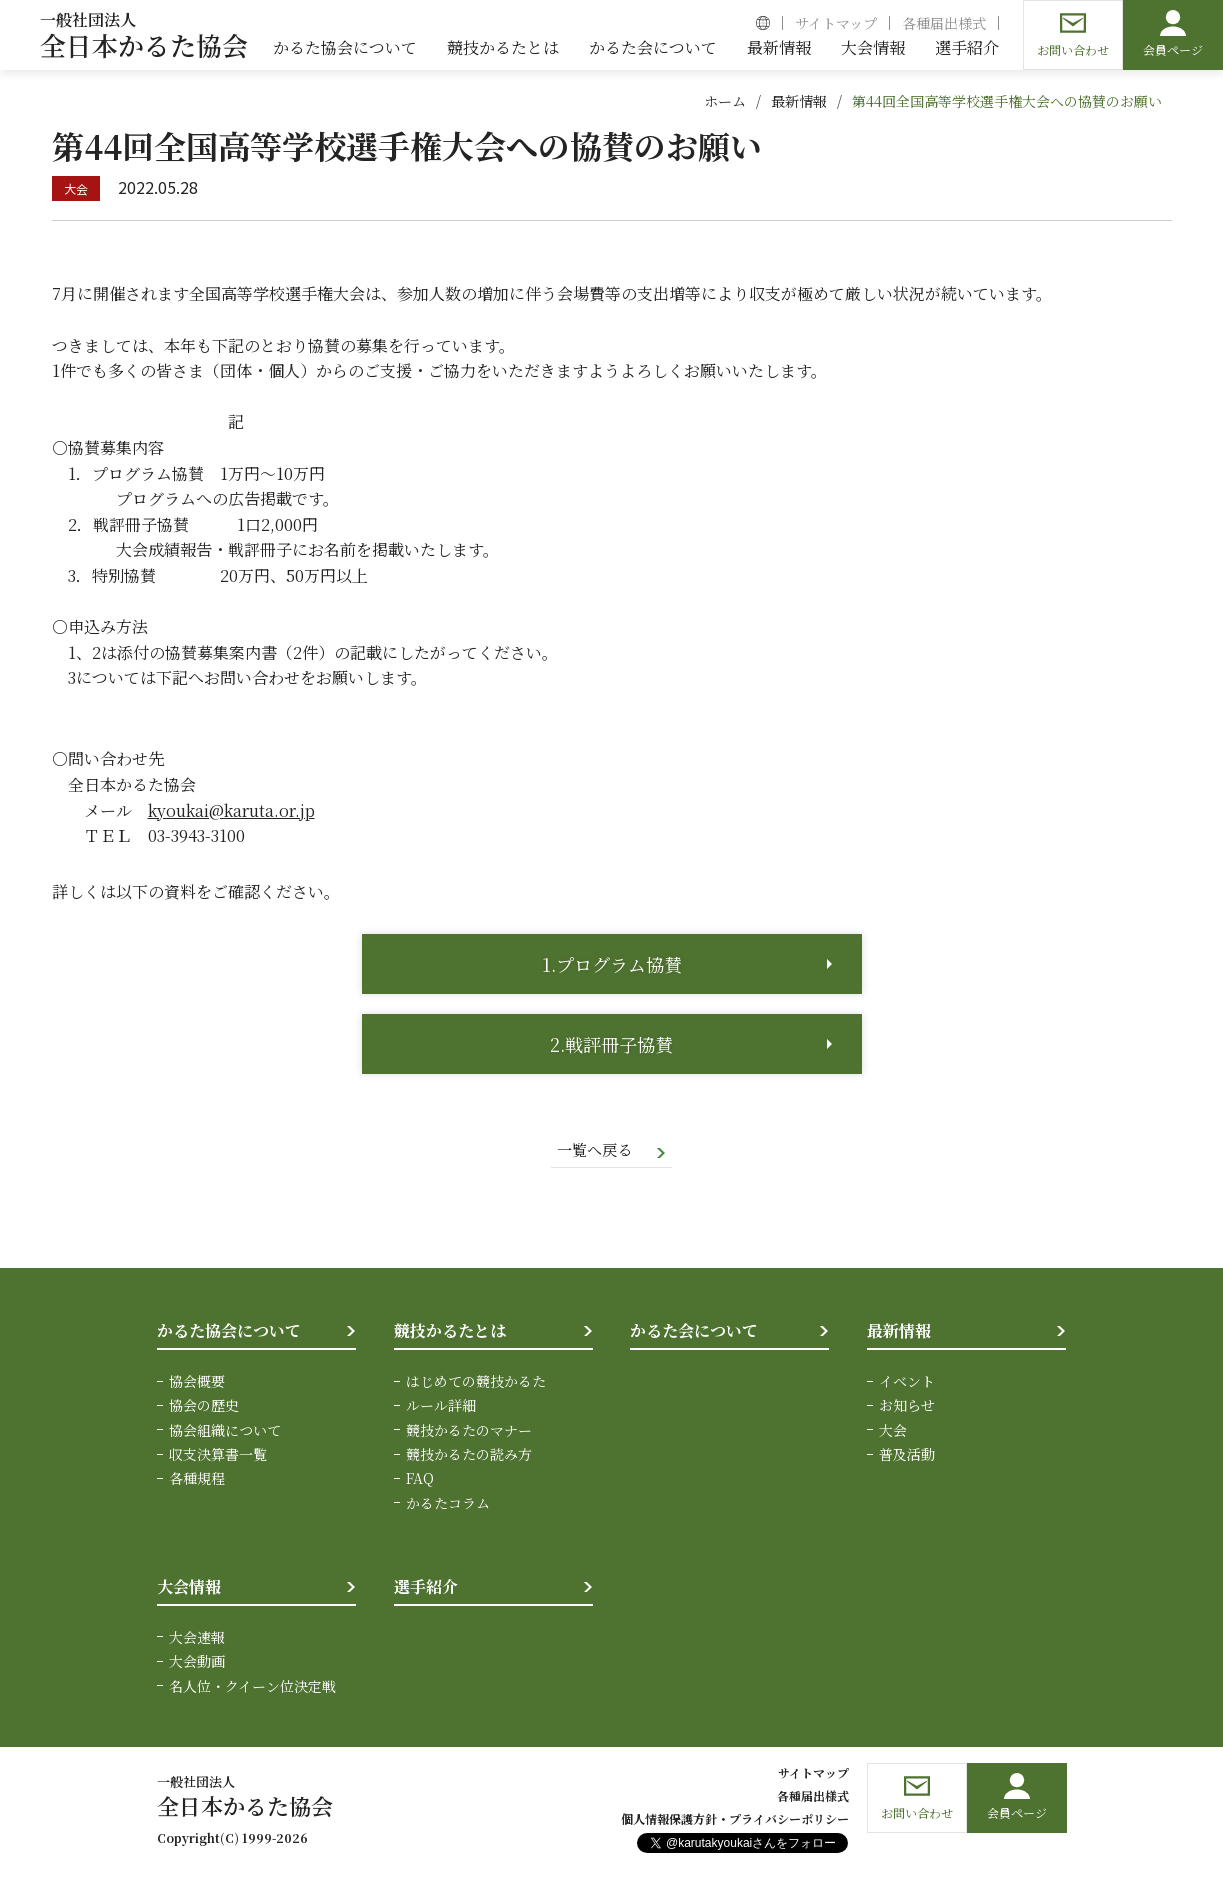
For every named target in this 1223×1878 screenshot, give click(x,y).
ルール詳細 (441, 1407)
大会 (893, 1431)
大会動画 (197, 1663)
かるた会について (694, 1332)
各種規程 (197, 1480)
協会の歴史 (204, 1407)
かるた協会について (229, 1332)
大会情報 (189, 1588)
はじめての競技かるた (476, 1382)
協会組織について (225, 1431)
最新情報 (799, 101)
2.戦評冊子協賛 (611, 1044)
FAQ (420, 1480)
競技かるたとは (450, 1332)
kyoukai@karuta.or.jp (231, 810)
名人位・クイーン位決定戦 (252, 1687)
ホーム (725, 101)
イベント (907, 1382)
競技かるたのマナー (469, 1431)
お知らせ (907, 1407)
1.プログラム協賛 (612, 964)
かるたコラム (448, 1504)
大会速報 (197, 1638)
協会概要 (197, 1382)
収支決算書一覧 (218, 1455)
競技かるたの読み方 (469, 1455)
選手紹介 (426, 1588)
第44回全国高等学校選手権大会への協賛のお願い (1007, 101)
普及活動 (907, 1455)
